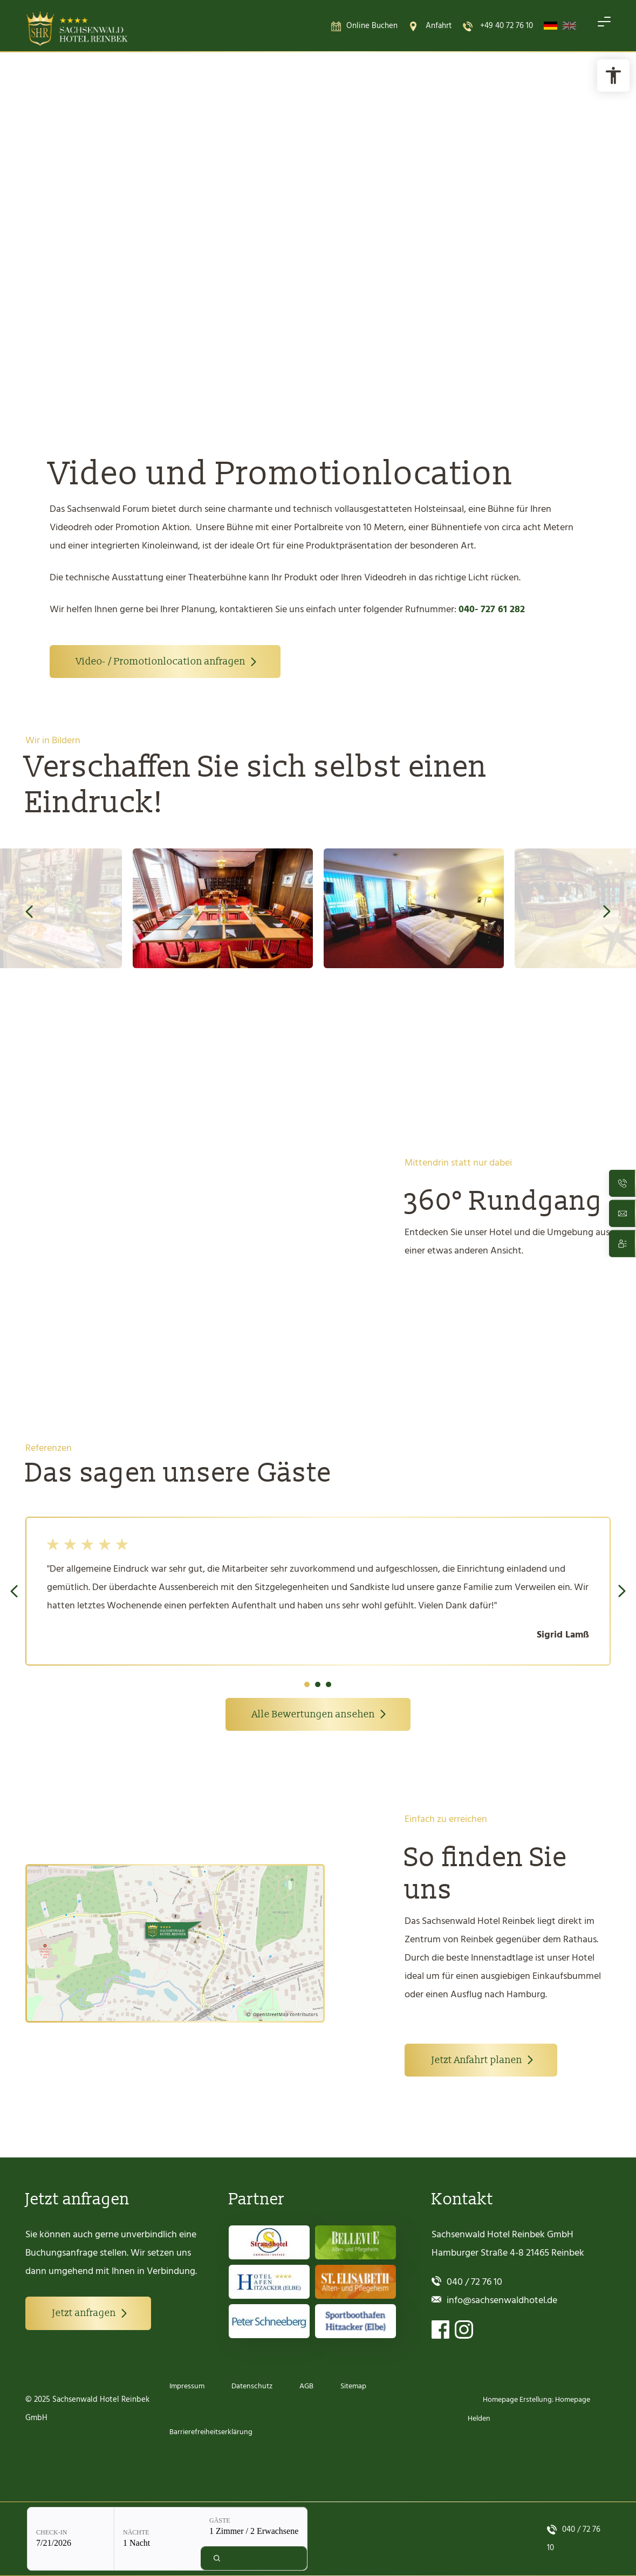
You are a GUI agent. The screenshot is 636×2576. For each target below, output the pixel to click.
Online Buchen (372, 26)
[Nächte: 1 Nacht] (183, 306)
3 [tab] (328, 1686)
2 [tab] (317, 1686)
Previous (29, 913)
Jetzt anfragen (84, 2313)
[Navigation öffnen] (604, 26)
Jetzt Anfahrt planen (477, 2062)
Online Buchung (143, 248)
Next (607, 913)
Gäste (245, 287)
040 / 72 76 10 (474, 2282)
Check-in (76, 299)
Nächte (161, 299)
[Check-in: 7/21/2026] (96, 306)
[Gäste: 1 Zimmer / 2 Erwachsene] (279, 294)
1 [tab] (307, 1686)
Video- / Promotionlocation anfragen (161, 662)
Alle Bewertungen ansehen (313, 1716)
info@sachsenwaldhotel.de (502, 2300)
